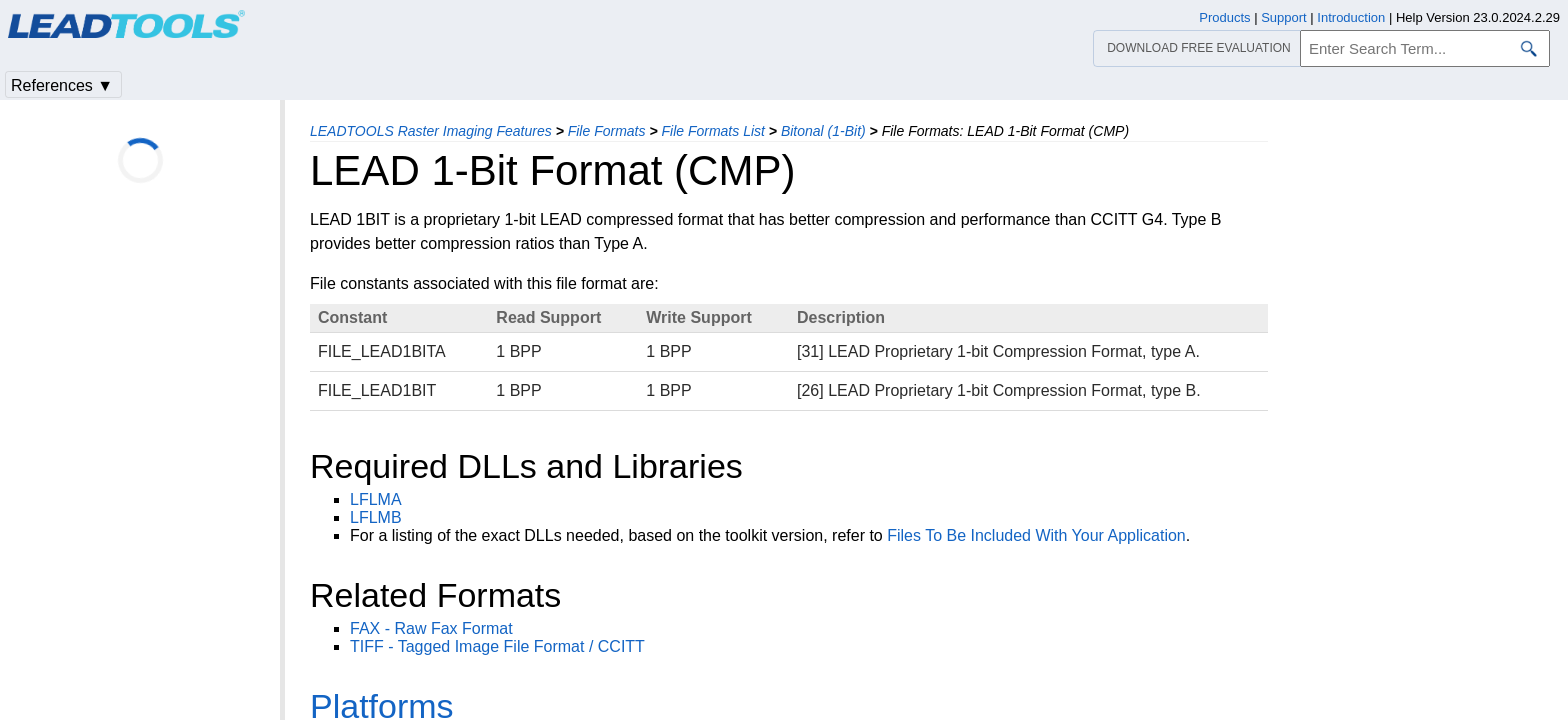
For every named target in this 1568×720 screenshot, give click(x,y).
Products (1224, 17)
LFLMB (376, 517)
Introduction (1351, 17)
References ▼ (62, 85)
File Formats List (712, 131)
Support (1284, 17)
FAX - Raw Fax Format (431, 628)
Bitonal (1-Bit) (823, 131)
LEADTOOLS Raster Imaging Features (431, 131)
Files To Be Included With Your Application (1036, 535)
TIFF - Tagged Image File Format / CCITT (497, 646)
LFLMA (376, 499)
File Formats (607, 131)
